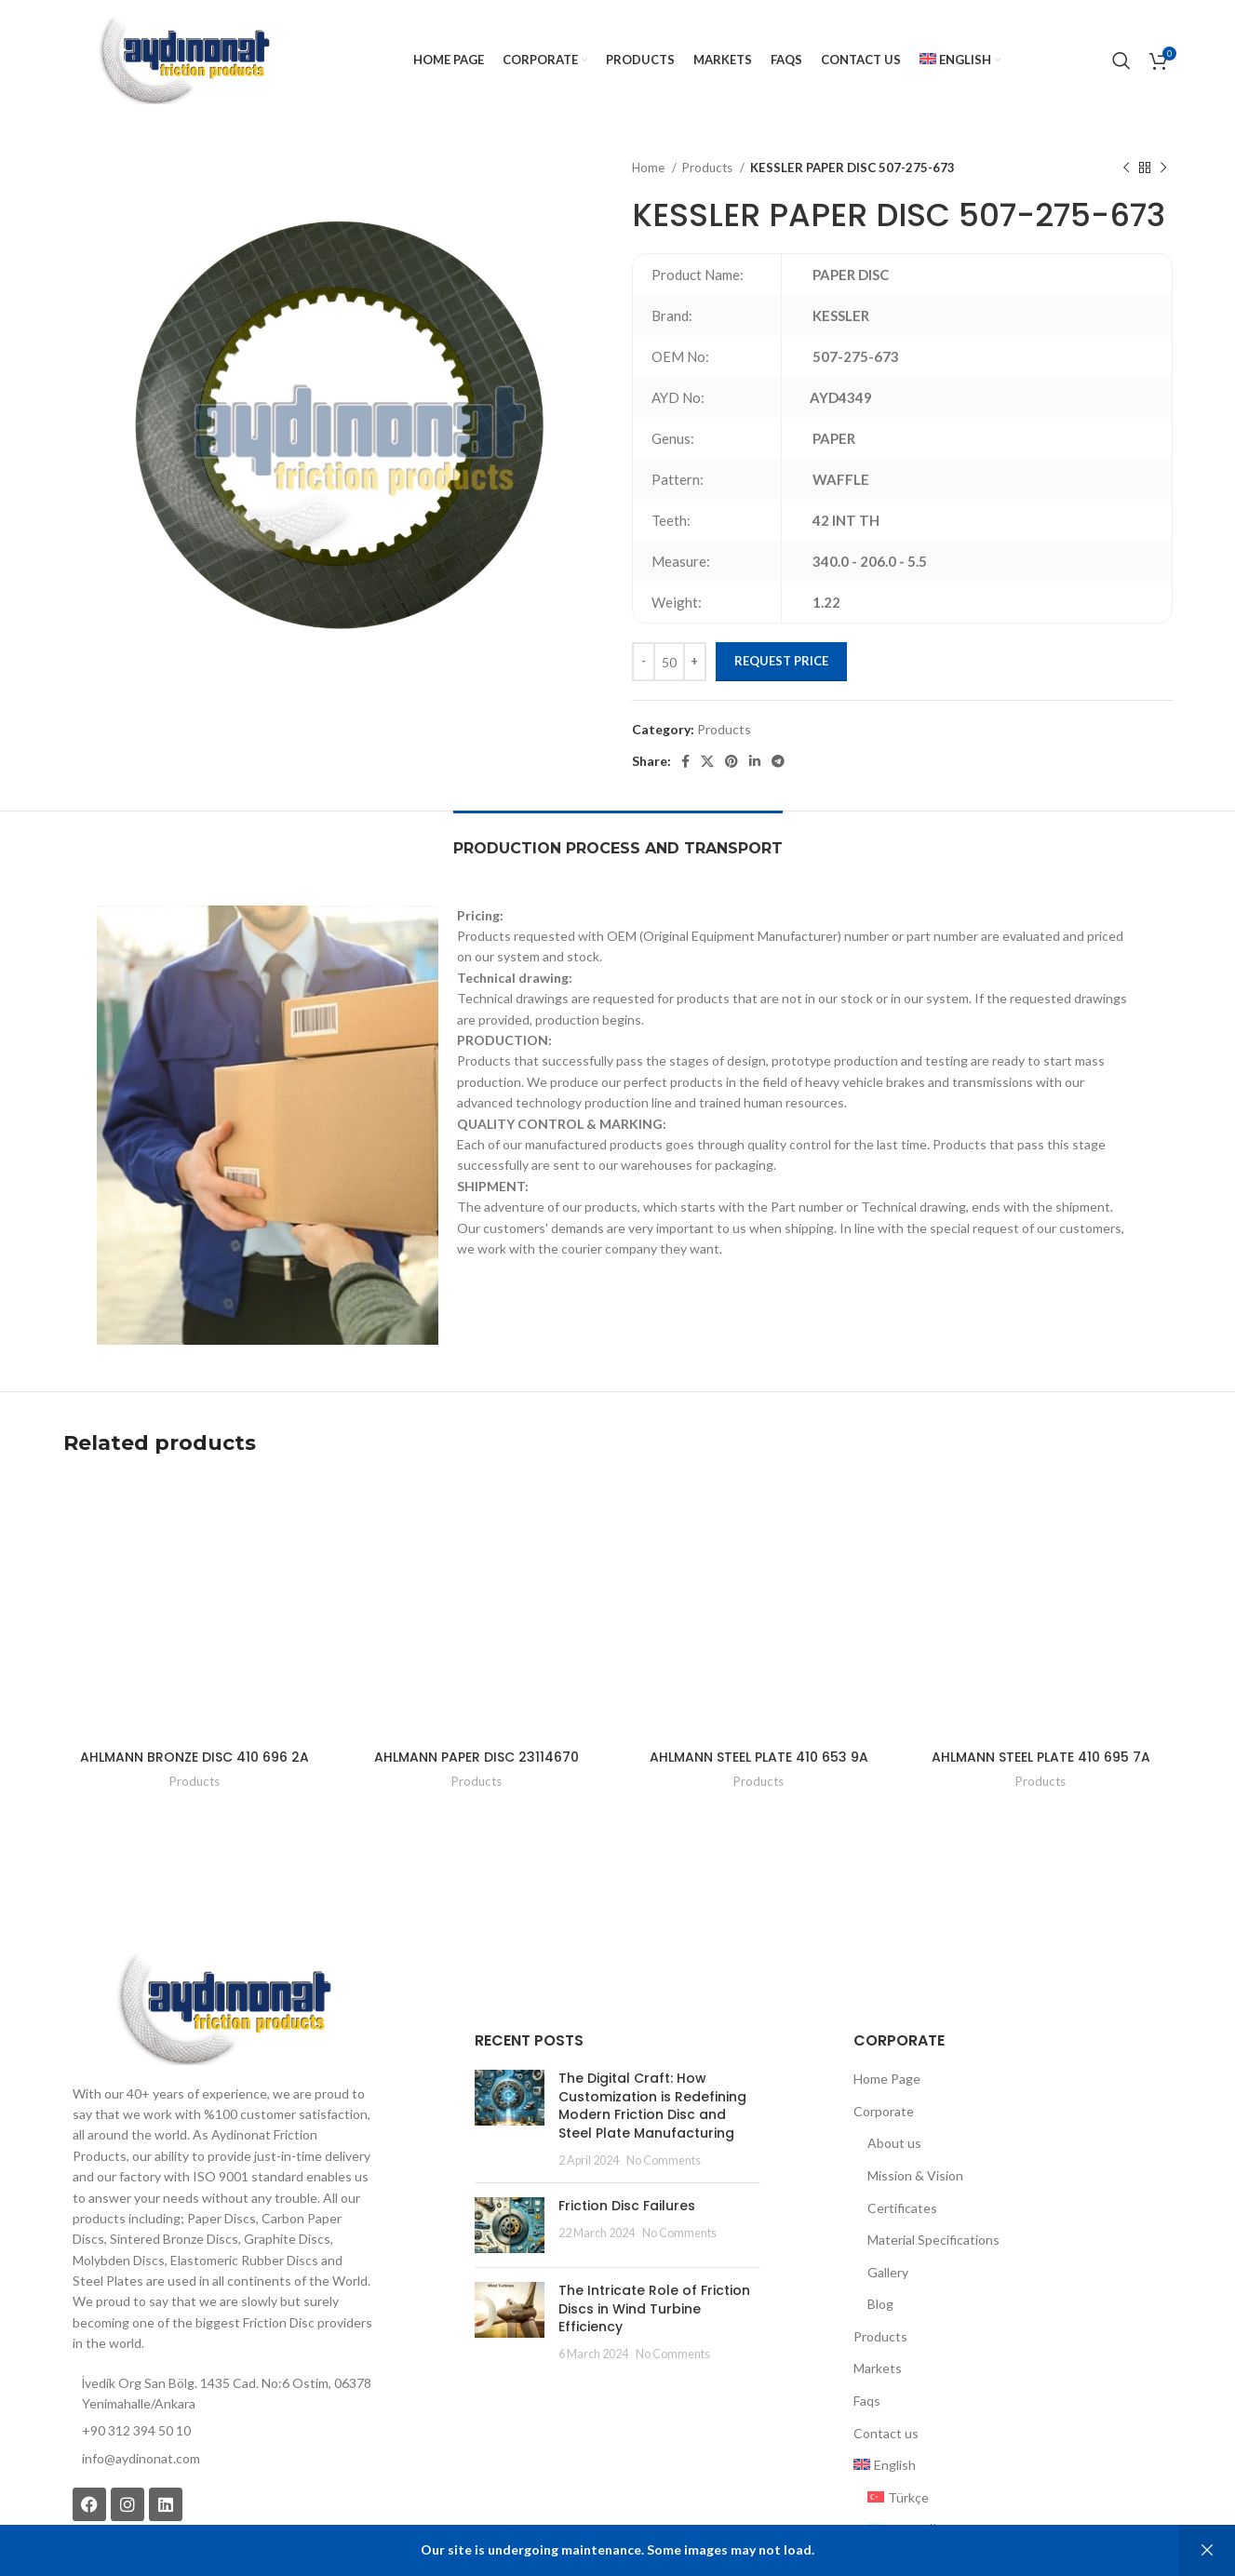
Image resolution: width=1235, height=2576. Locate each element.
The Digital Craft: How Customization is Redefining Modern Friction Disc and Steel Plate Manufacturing (646, 2020)
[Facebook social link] (685, 761)
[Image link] (222, 1922)
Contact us (886, 2347)
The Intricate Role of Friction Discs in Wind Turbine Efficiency (649, 2214)
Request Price (781, 660)
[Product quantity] (669, 661)
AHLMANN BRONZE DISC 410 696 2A (194, 1671)
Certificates (902, 2122)
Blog (880, 2218)
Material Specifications (933, 2154)
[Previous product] (1126, 168)
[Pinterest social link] (731, 761)
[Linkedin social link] (755, 761)
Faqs (866, 2315)
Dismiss (1207, 2550)
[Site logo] (182, 59)
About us (894, 2057)
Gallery (887, 2186)
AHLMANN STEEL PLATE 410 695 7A (1041, 1671)
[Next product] (1163, 168)
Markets (877, 2283)
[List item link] (222, 2373)
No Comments (649, 2075)
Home (649, 167)
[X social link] (707, 761)
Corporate (883, 2025)
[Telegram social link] (778, 761)
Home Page (886, 1993)
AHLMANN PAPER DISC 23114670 (476, 1671)
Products (708, 167)
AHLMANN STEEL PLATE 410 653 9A (759, 1671)
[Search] (1121, 60)
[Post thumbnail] (502, 2033)
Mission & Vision (915, 2090)
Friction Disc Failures (612, 2120)
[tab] (618, 839)
